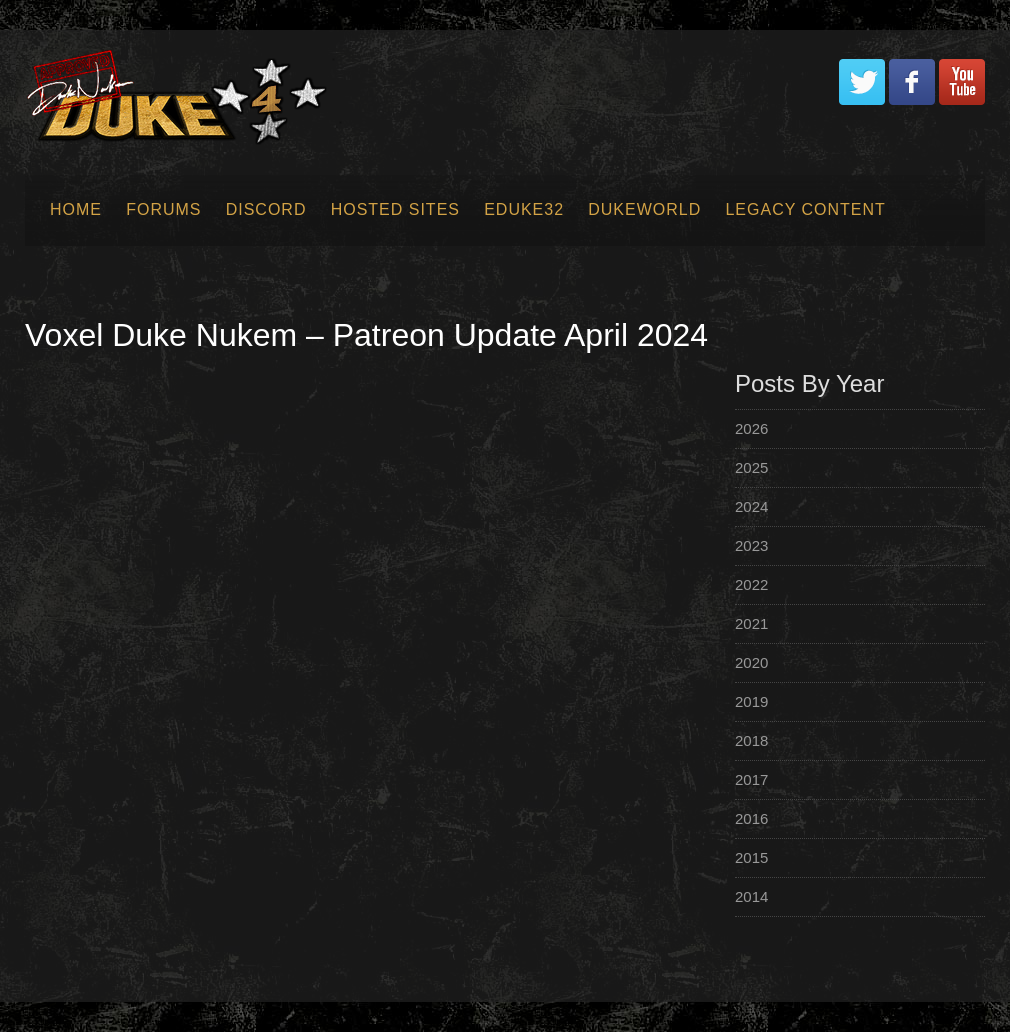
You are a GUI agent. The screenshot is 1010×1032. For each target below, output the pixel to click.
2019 (751, 701)
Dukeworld (644, 209)
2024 (751, 506)
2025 (751, 467)
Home (76, 209)
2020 (751, 662)
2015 (751, 857)
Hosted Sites (395, 209)
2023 (751, 545)
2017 (751, 779)
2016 (751, 818)
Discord (266, 209)
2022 (751, 584)
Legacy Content (805, 209)
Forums (163, 209)
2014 (751, 896)
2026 (751, 428)
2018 (751, 740)
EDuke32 (524, 209)
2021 (751, 623)
